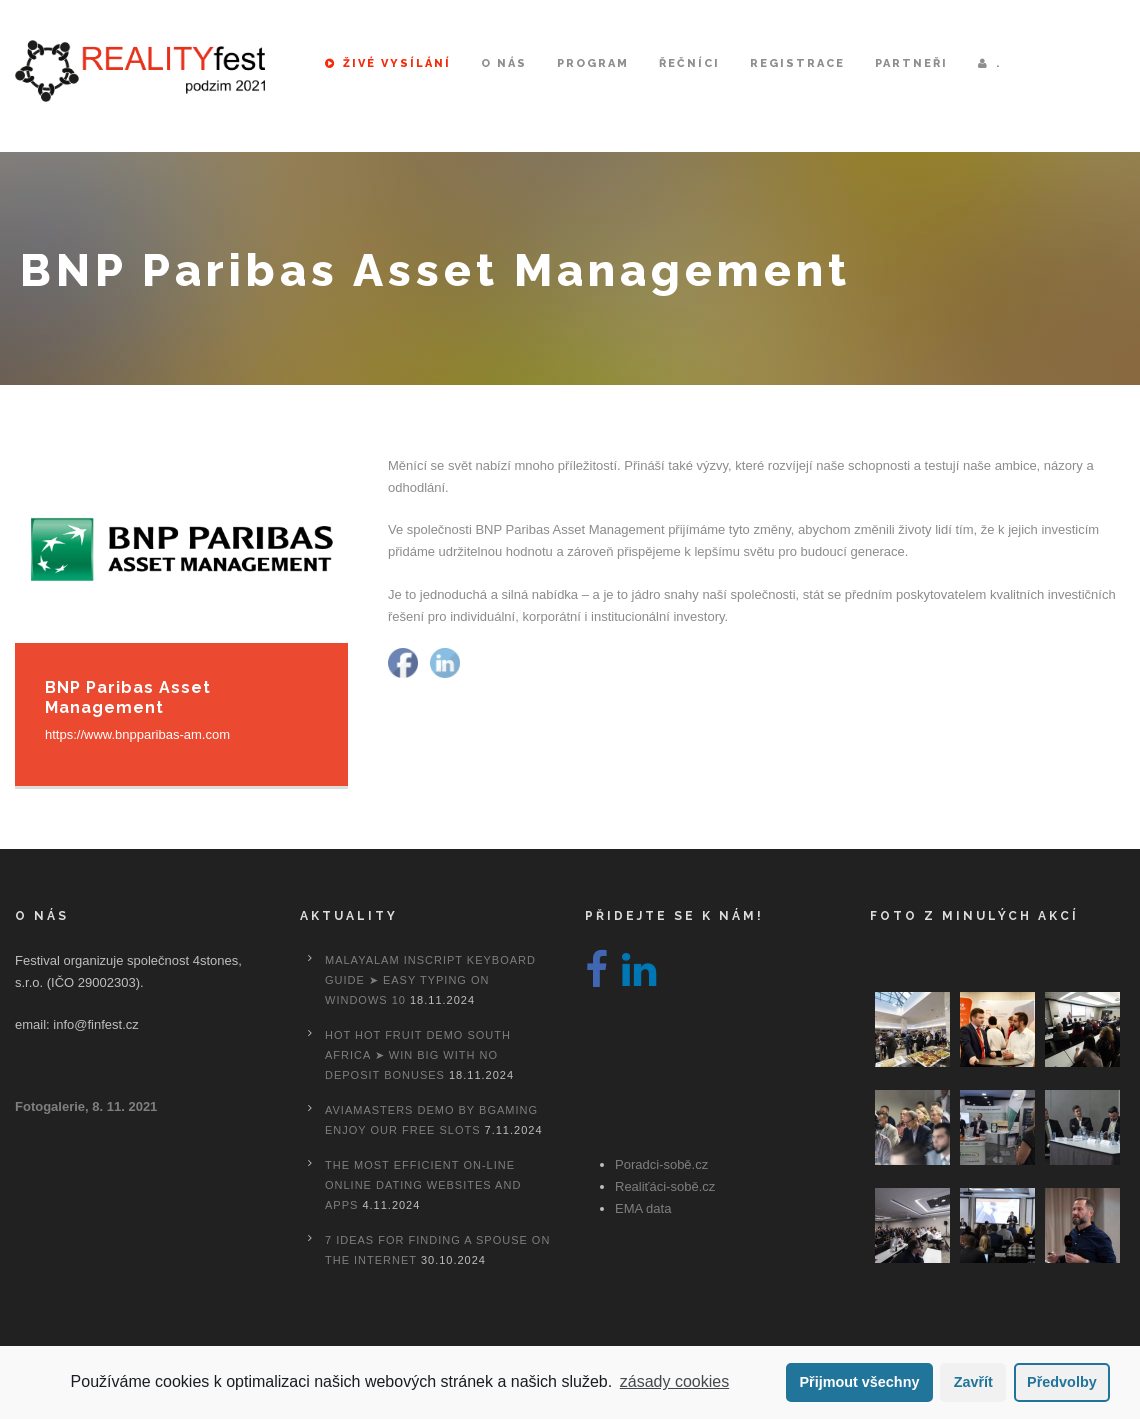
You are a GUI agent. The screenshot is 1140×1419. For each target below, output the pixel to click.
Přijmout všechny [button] (859, 1382)
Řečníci (689, 63)
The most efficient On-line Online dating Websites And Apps (423, 1185)
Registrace (797, 63)
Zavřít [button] (973, 1382)
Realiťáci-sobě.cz (665, 1186)
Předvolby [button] (1062, 1382)
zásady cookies (674, 1381)
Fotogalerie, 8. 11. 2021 (86, 1106)
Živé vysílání (388, 63)
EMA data (643, 1208)
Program (593, 63)
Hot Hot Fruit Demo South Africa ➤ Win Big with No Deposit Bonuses (418, 1055)
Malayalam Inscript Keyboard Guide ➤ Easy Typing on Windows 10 (430, 980)
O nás (504, 63)
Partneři (911, 63)
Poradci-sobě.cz (661, 1164)
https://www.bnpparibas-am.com (137, 734)
